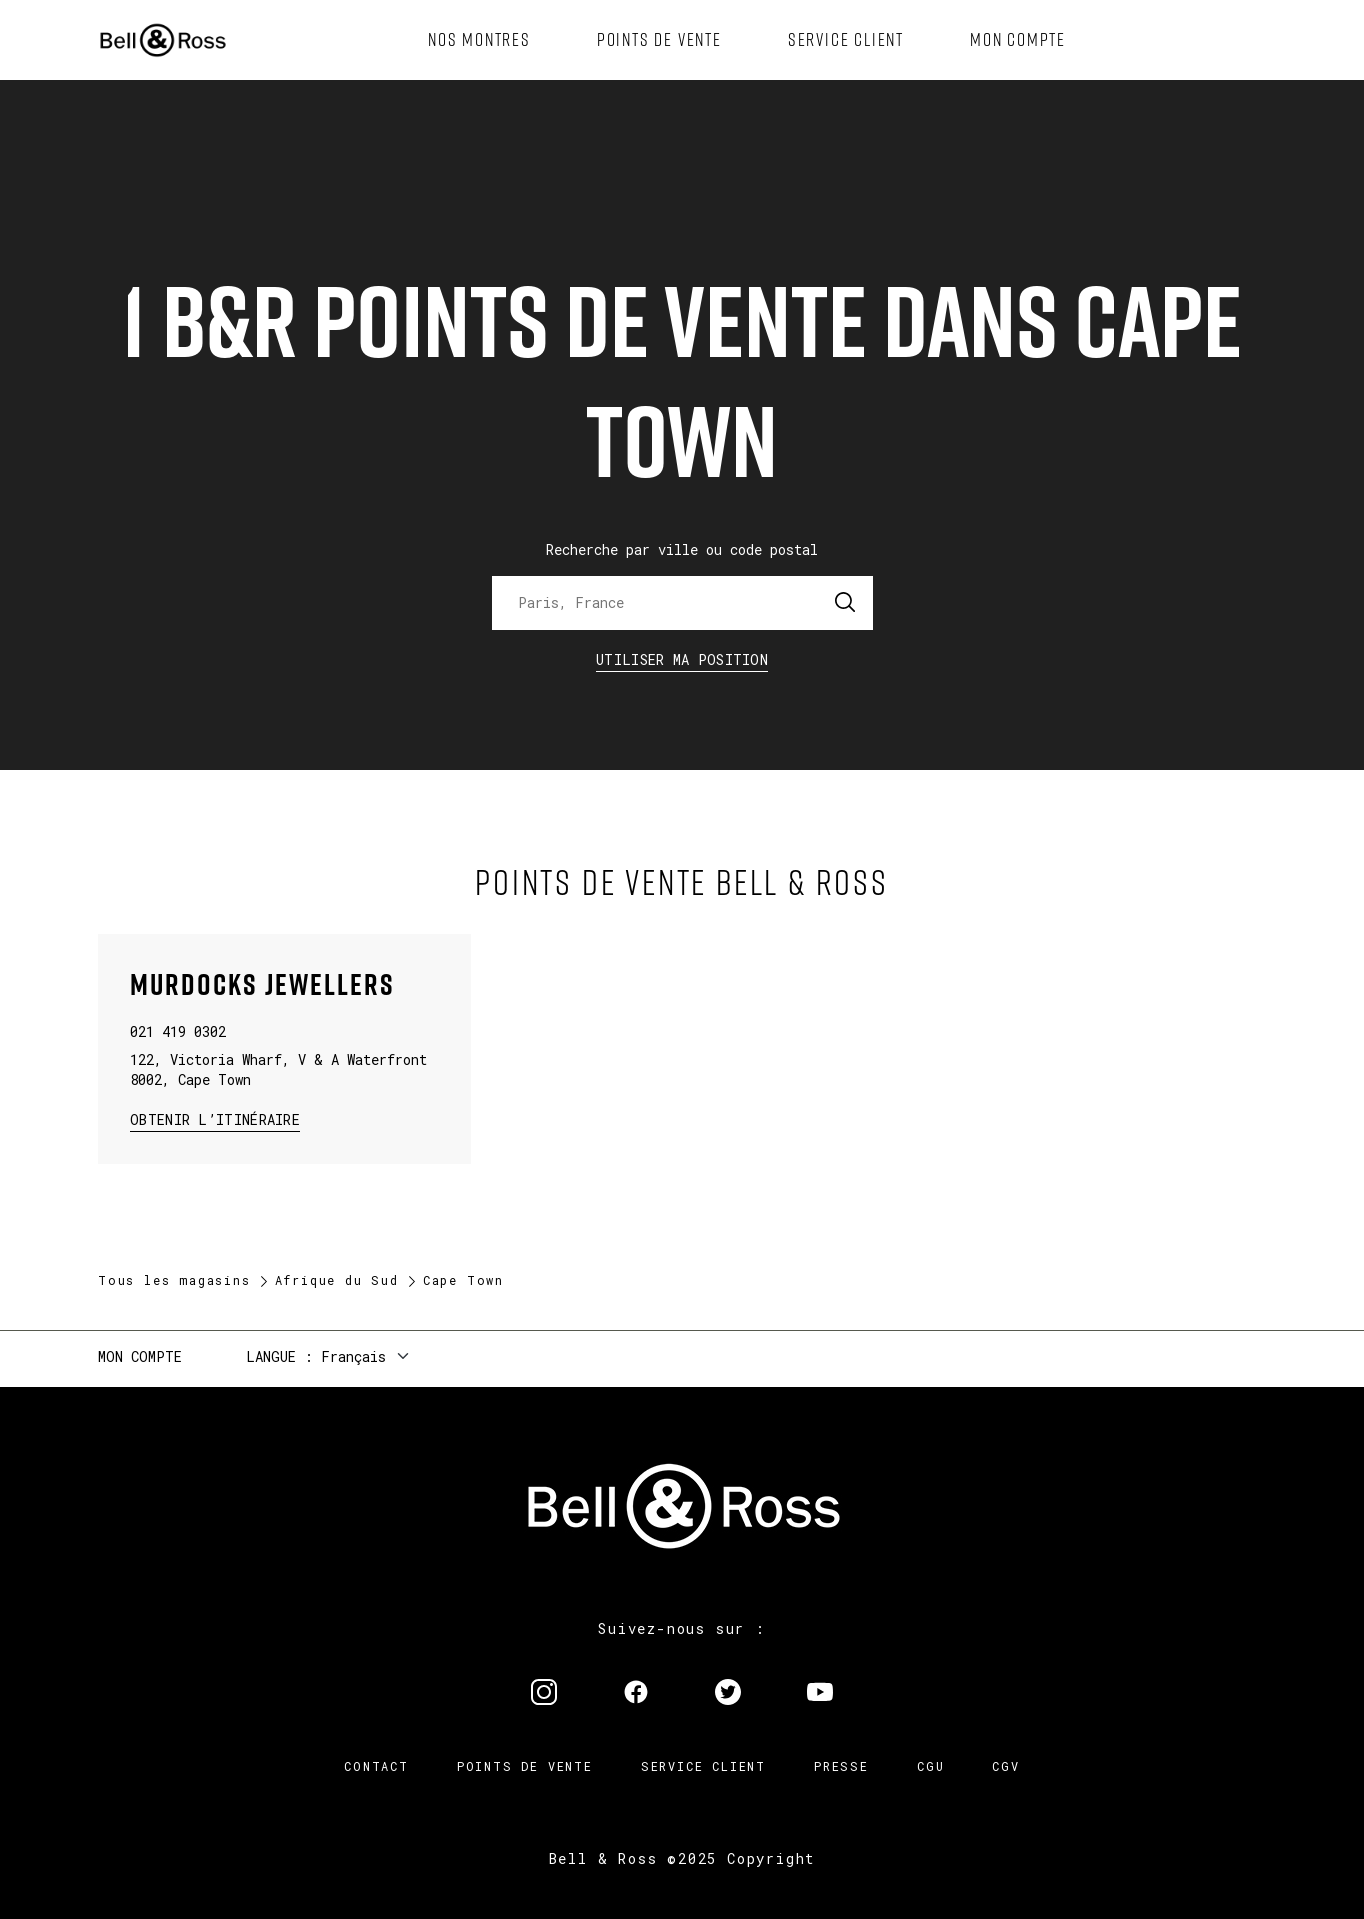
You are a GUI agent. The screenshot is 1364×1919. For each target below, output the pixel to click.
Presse (841, 1766)
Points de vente (525, 1766)
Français (353, 1356)
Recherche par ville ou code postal (682, 549)
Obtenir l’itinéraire (215, 1118)
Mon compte (140, 1356)
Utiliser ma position (682, 659)
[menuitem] (479, 40)
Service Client (703, 1766)
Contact (376, 1766)
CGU (930, 1766)
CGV (1005, 1766)
